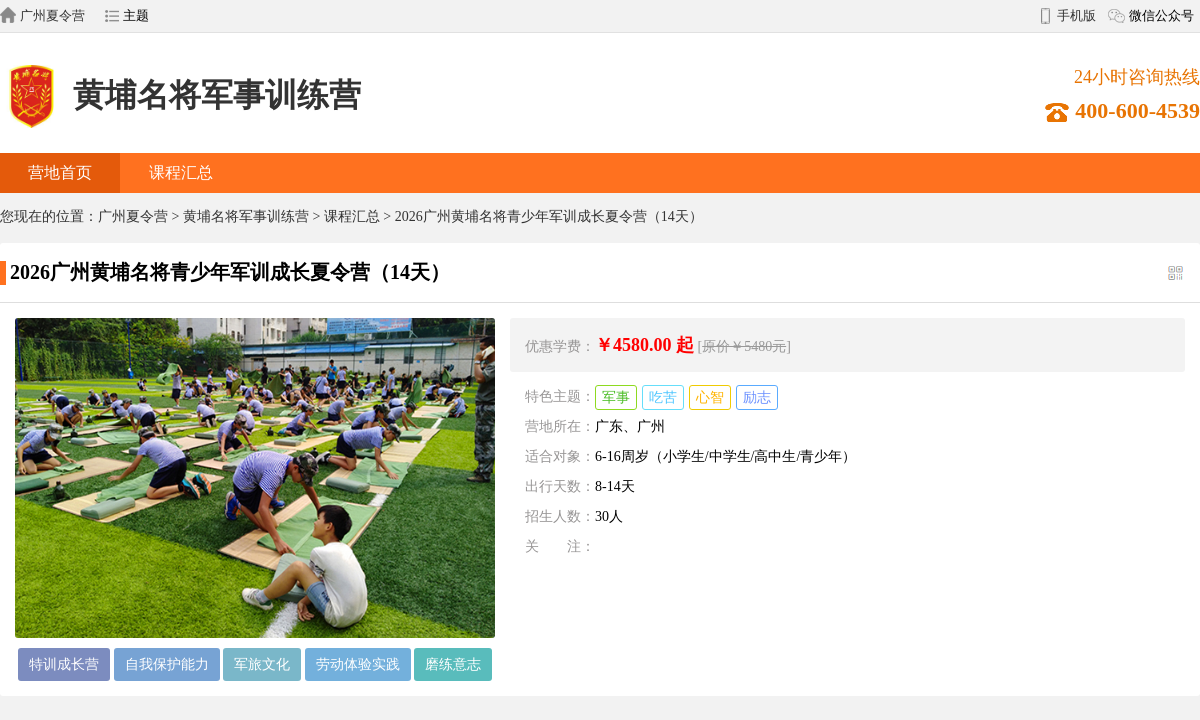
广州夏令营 (52, 15)
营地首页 (60, 172)
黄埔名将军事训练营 (180, 95)
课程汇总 (181, 172)
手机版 (1076, 15)
